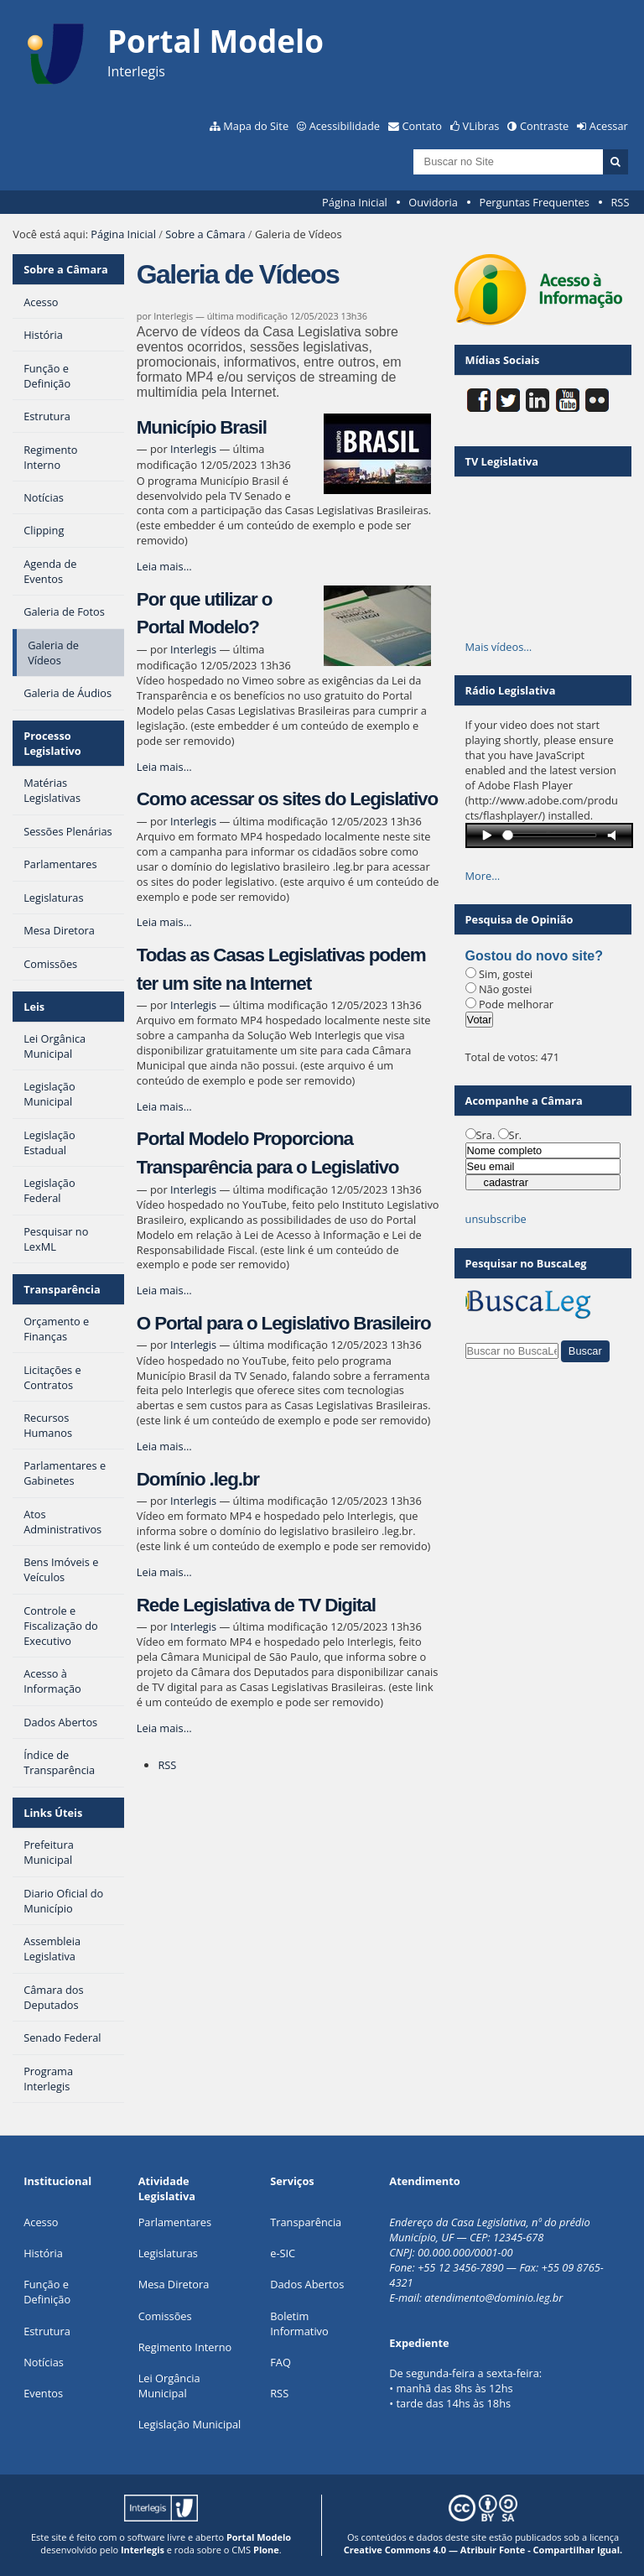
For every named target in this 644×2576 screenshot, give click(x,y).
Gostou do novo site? (534, 956)
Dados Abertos (307, 2284)
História (43, 2253)
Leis (33, 1006)
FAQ (280, 2362)
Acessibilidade (344, 125)
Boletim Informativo (299, 2323)
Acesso (40, 2222)
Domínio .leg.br (198, 1479)
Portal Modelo (258, 2537)
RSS (619, 202)
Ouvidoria (433, 202)
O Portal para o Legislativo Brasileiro (284, 1323)
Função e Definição (46, 2292)
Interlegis (193, 448)
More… (483, 875)
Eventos (43, 2393)
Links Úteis (52, 1812)
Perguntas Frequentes (534, 202)
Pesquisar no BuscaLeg (526, 1263)
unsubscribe (496, 1218)
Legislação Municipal (190, 2424)
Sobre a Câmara (205, 234)
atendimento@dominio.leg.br (493, 2297)
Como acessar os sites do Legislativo (287, 798)
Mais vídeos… (498, 646)
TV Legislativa (501, 461)
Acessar (608, 125)
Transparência (62, 1289)
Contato (422, 125)
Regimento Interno (185, 2347)
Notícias (43, 2362)
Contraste (544, 125)
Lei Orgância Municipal (169, 2385)
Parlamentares (174, 2222)
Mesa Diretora (174, 2284)
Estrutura (46, 2331)
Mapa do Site (255, 125)
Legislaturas (168, 2253)
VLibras (481, 125)
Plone (266, 2549)
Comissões (165, 2316)
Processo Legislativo (52, 743)
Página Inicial (354, 202)
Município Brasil (202, 427)
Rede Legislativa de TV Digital (256, 1605)
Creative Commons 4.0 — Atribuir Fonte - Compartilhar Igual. (483, 2549)
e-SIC (282, 2253)
